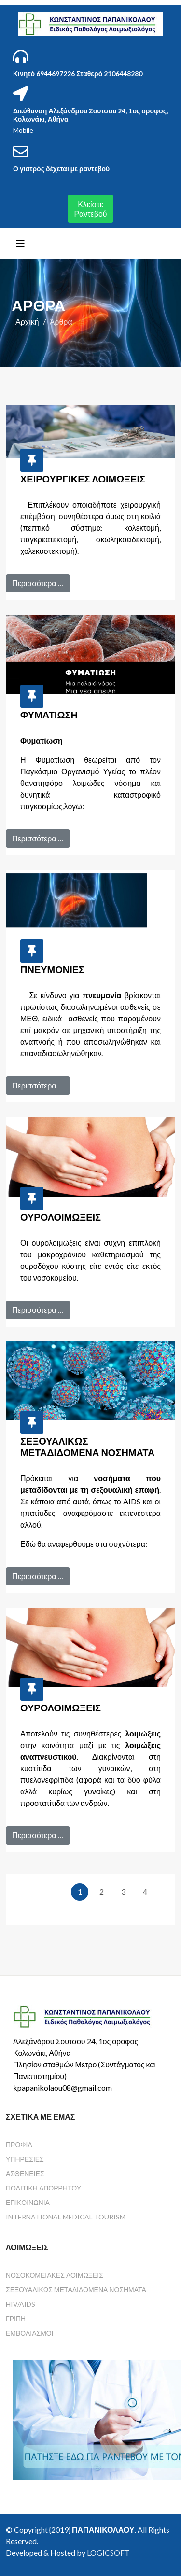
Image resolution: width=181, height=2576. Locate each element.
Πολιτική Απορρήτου (43, 2188)
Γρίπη (16, 2318)
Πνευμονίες (52, 969)
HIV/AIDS (20, 2304)
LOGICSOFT (108, 2552)
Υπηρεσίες (25, 2159)
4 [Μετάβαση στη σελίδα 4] (145, 1891)
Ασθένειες (25, 2173)
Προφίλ (19, 2144)
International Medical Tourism (65, 2217)
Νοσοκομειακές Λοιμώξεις (54, 2275)
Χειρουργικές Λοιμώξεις (82, 478)
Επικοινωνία (28, 2202)
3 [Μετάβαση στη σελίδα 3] (123, 1891)
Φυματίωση (49, 714)
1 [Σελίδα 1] (80, 1891)
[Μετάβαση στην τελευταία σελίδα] (148, 1909)
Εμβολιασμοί (30, 2333)
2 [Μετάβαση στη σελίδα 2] (101, 1891)
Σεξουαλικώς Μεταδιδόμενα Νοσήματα (87, 1446)
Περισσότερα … (38, 583)
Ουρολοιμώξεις (60, 1217)
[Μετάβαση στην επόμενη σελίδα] (78, 1909)
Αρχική (27, 321)
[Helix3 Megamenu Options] (20, 243)
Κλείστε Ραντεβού (90, 208)
